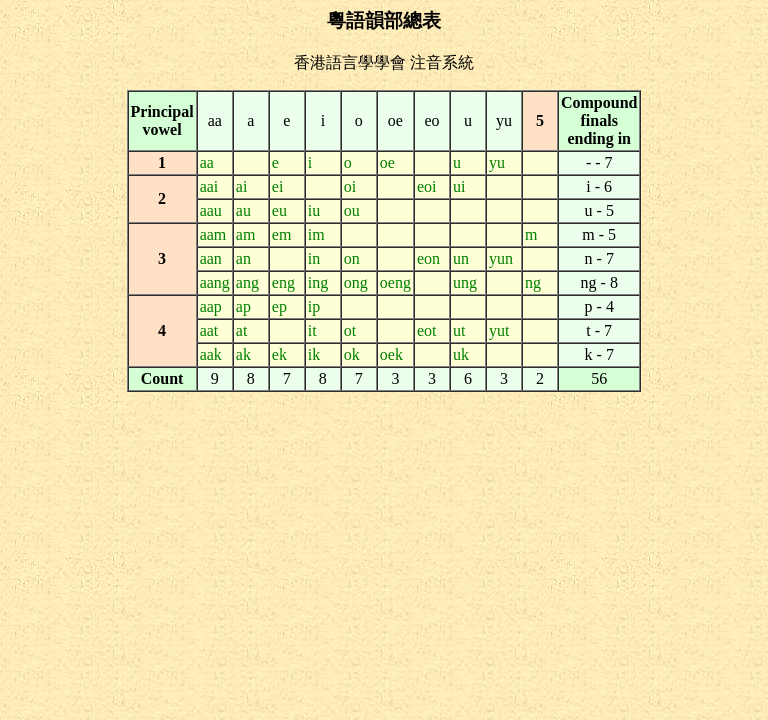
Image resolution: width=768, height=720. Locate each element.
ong (356, 282)
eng (283, 282)
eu (279, 210)
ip (314, 306)
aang (215, 282)
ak (243, 354)
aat (209, 330)
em (282, 234)
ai (242, 186)
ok (352, 354)
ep (279, 306)
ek (279, 354)
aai (209, 186)
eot (427, 330)
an (243, 258)
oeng (395, 282)
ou (352, 210)
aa (207, 162)
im (316, 234)
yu (497, 162)
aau (211, 210)
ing (318, 282)
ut (459, 330)
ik (314, 354)
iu (314, 210)
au (243, 210)
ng (533, 282)
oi (350, 186)
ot (350, 330)
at (242, 330)
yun (501, 258)
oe (387, 162)
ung (465, 282)
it (312, 330)
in (314, 258)
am (246, 234)
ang (247, 282)
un (461, 258)
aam (213, 234)
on (352, 258)
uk (461, 354)
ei (278, 186)
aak (211, 354)
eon (428, 258)
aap (211, 306)
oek (391, 354)
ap (243, 306)
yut (499, 330)
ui (459, 186)
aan (211, 258)
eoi (427, 186)
